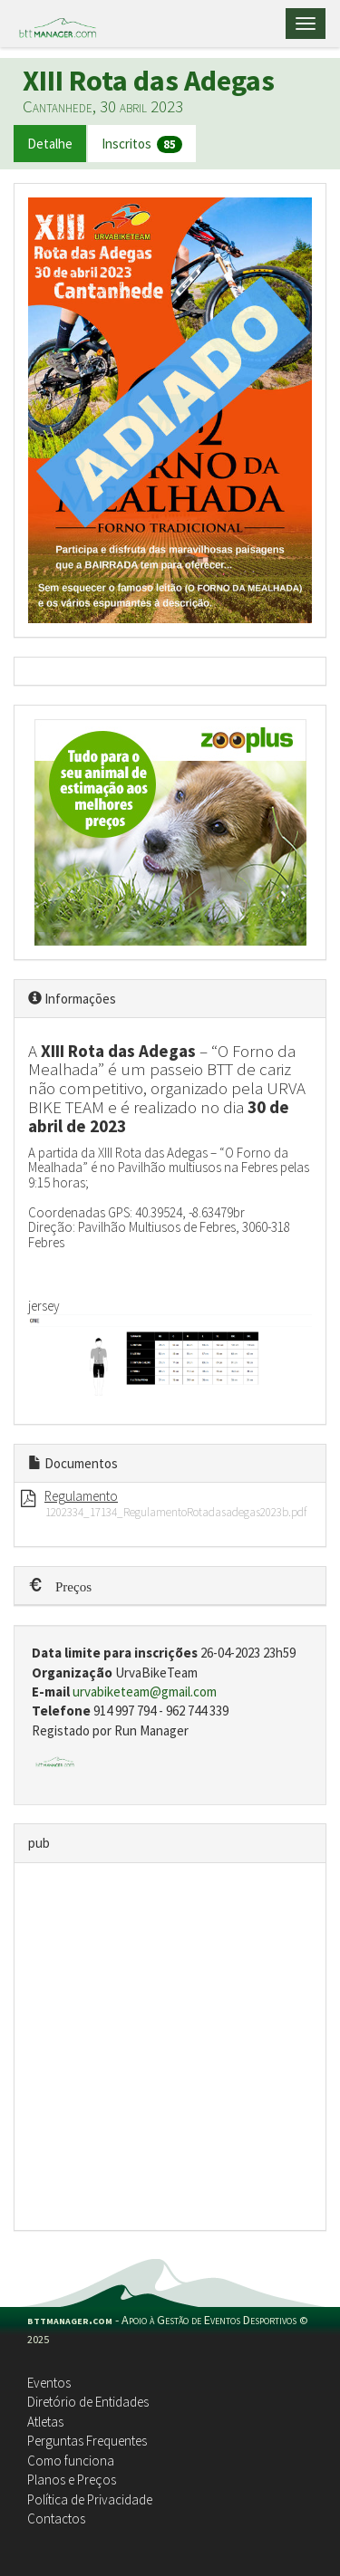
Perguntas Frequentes (87, 2440)
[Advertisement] (170, 2046)
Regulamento (81, 1495)
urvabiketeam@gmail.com (145, 1691)
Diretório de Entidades (88, 2401)
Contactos (56, 2518)
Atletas (45, 2421)
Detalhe (50, 143)
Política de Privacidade (89, 2499)
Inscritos (142, 144)
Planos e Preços (71, 2479)
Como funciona (70, 2460)
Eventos (49, 2382)
